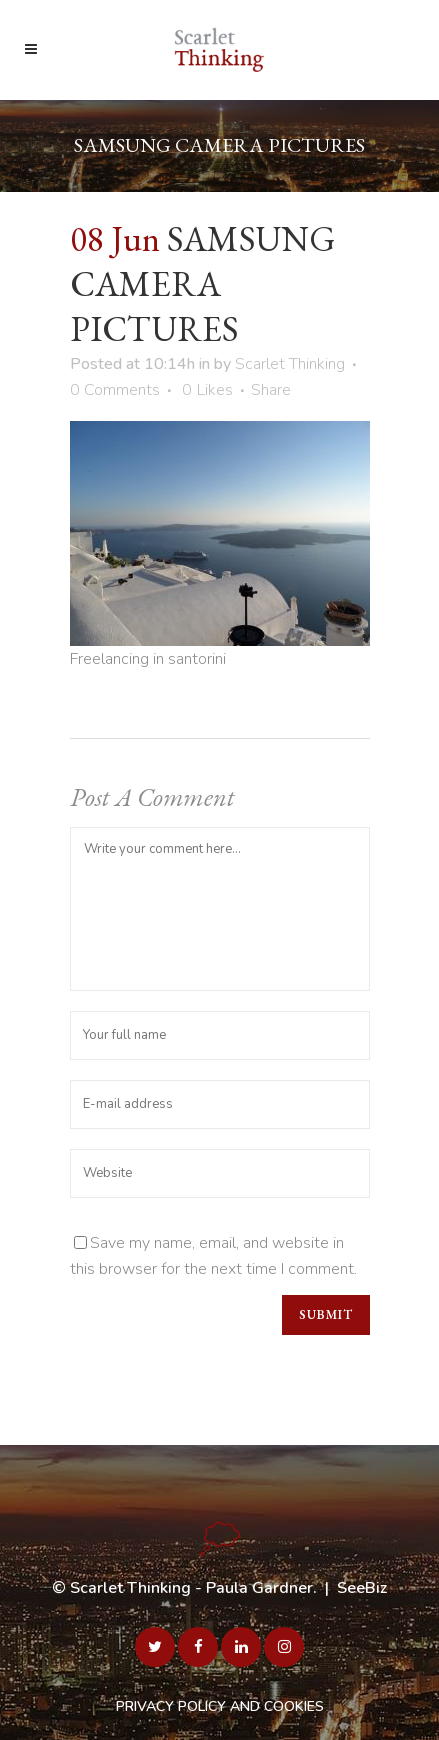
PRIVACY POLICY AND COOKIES (220, 1706)
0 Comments (115, 390)
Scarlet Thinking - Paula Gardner (191, 1588)
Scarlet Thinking (290, 364)
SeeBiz (362, 1588)
